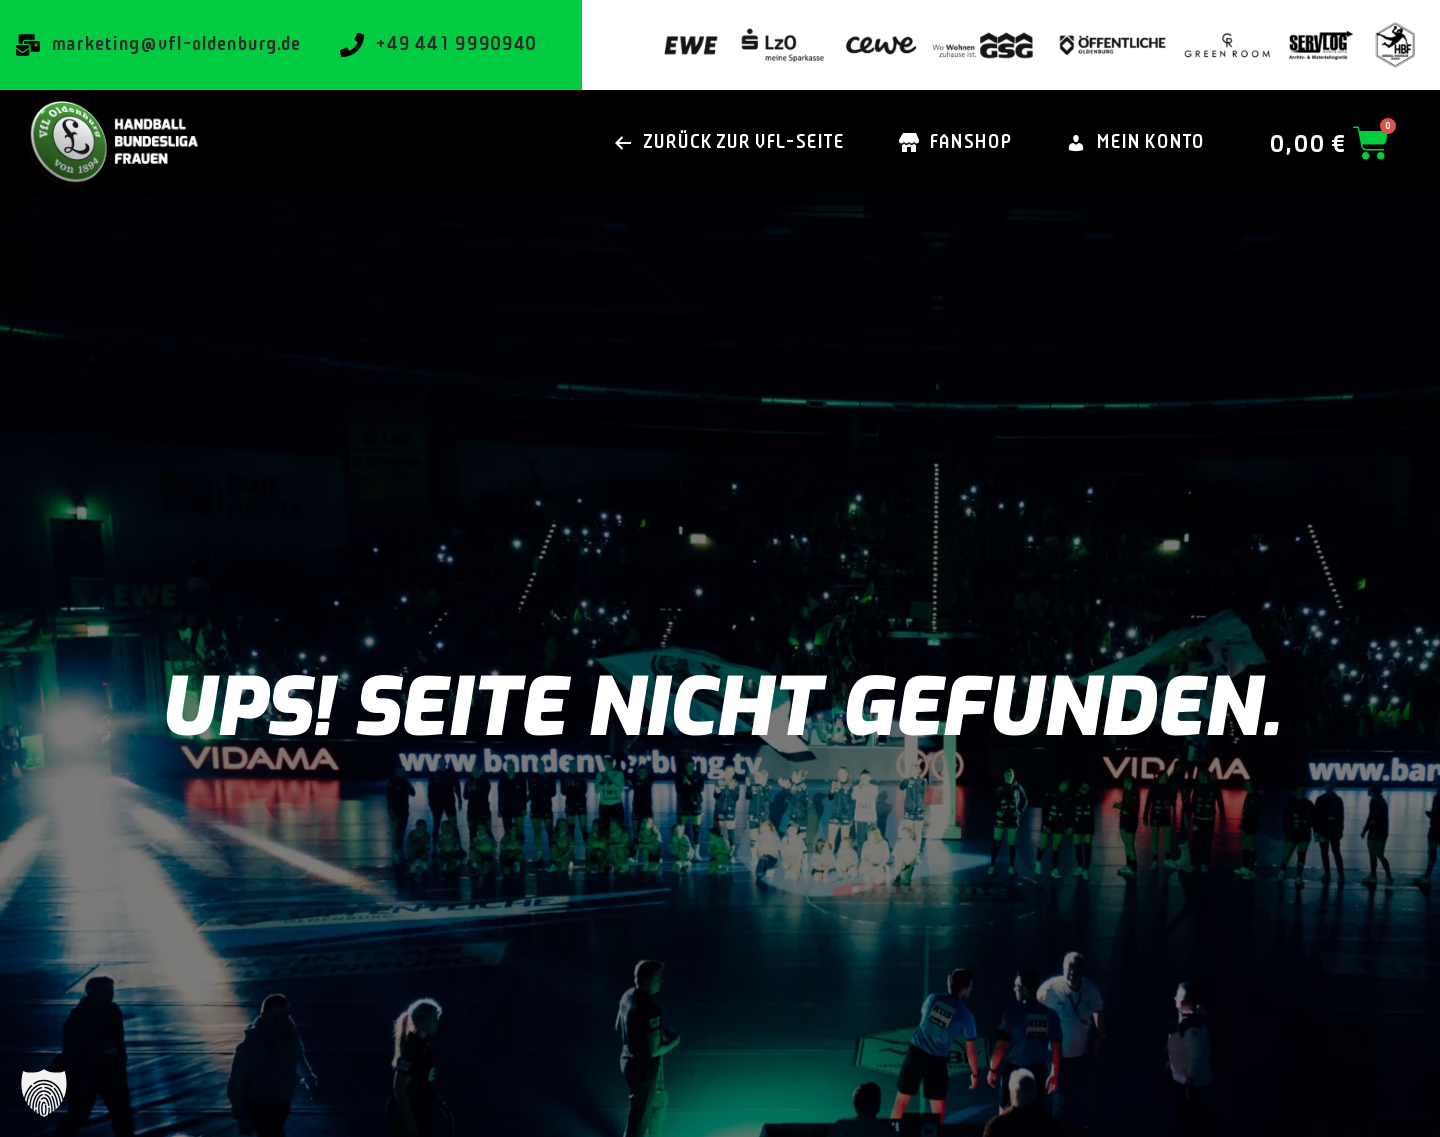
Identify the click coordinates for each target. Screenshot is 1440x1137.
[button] (44, 1093)
